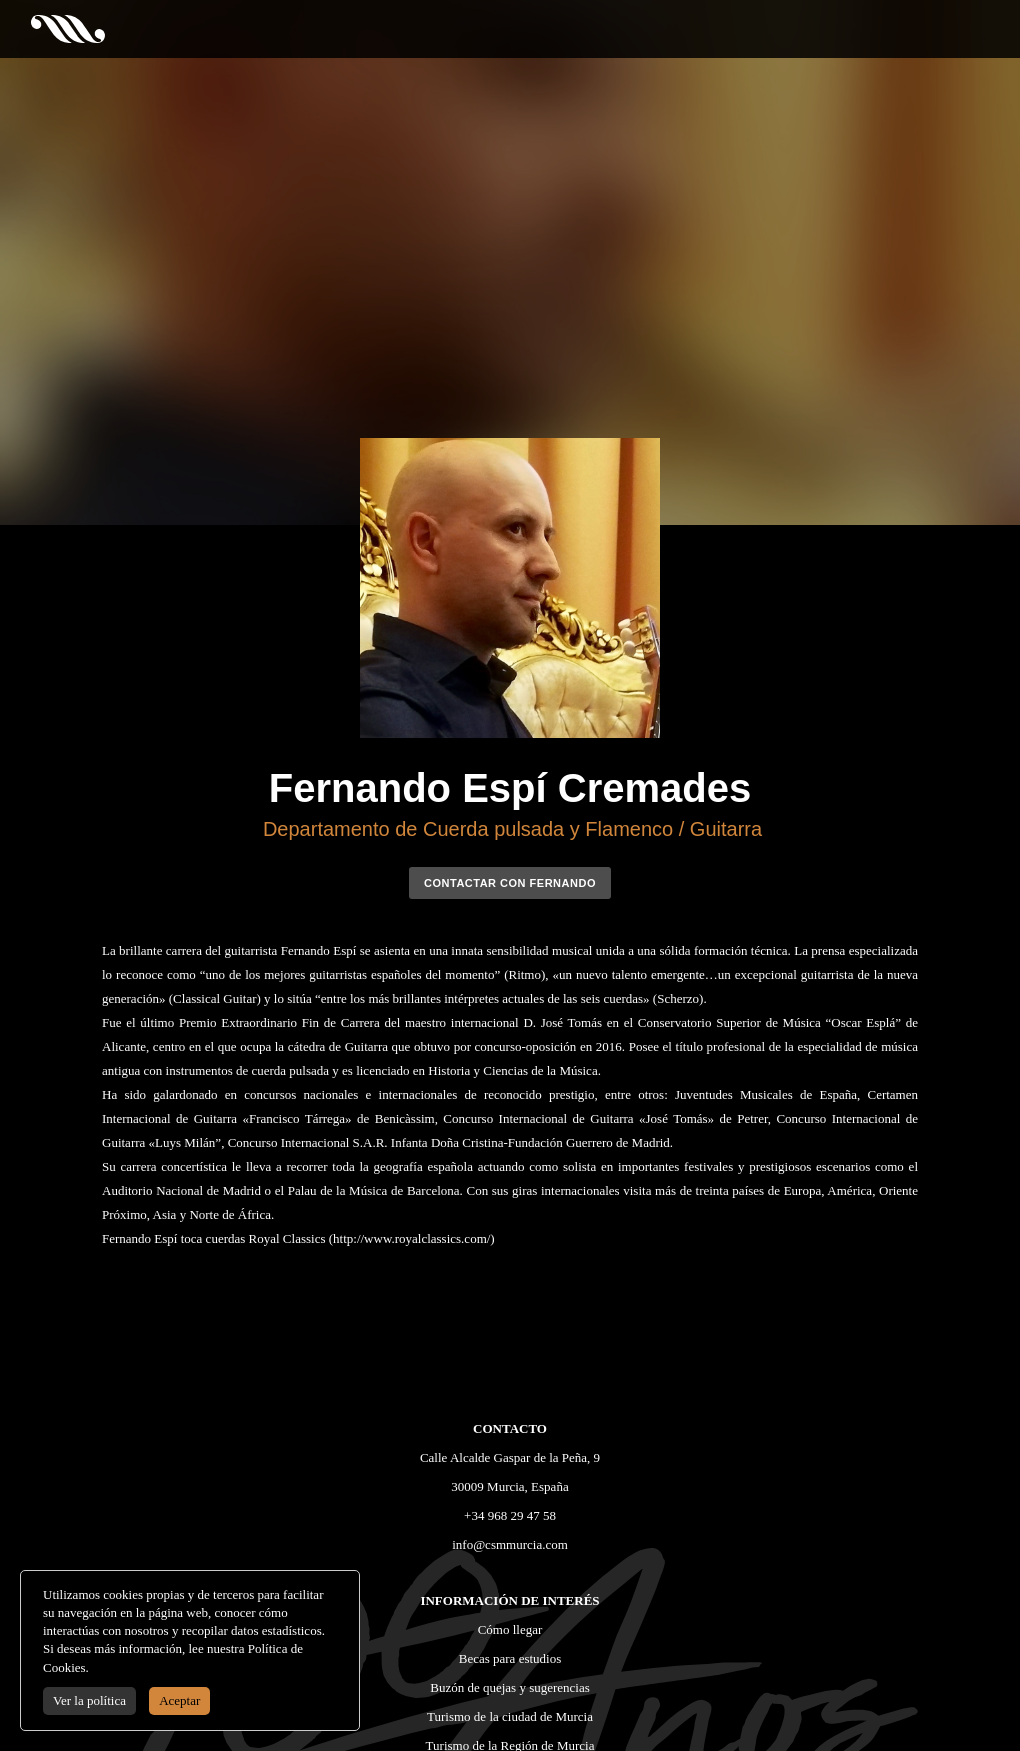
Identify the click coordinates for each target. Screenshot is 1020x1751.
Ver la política (89, 1700)
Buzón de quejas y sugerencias (510, 1687)
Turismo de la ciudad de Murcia (510, 1716)
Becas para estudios (510, 1658)
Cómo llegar (510, 1629)
